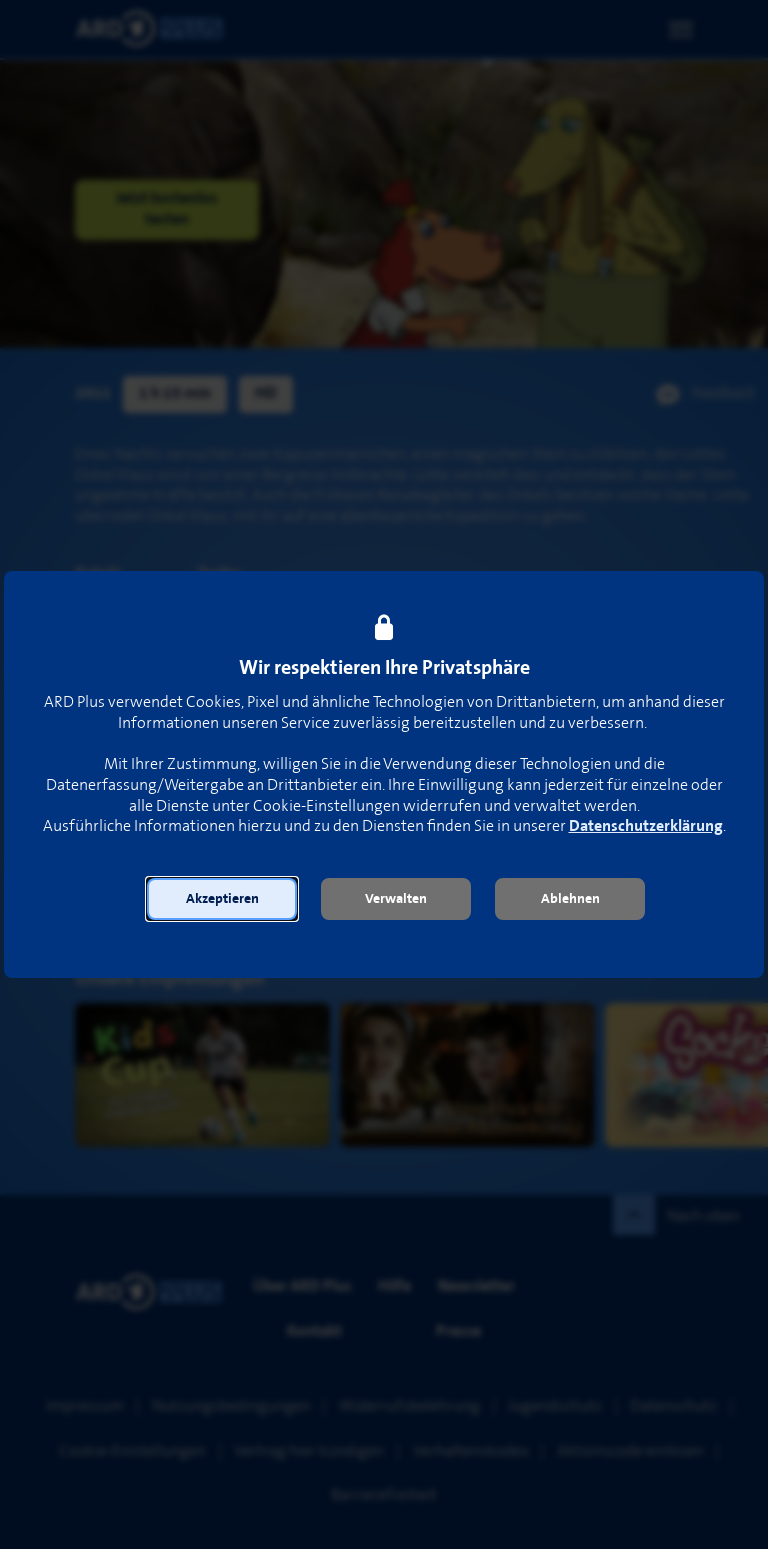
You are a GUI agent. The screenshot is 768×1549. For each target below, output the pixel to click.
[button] (222, 899)
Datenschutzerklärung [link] (646, 826)
